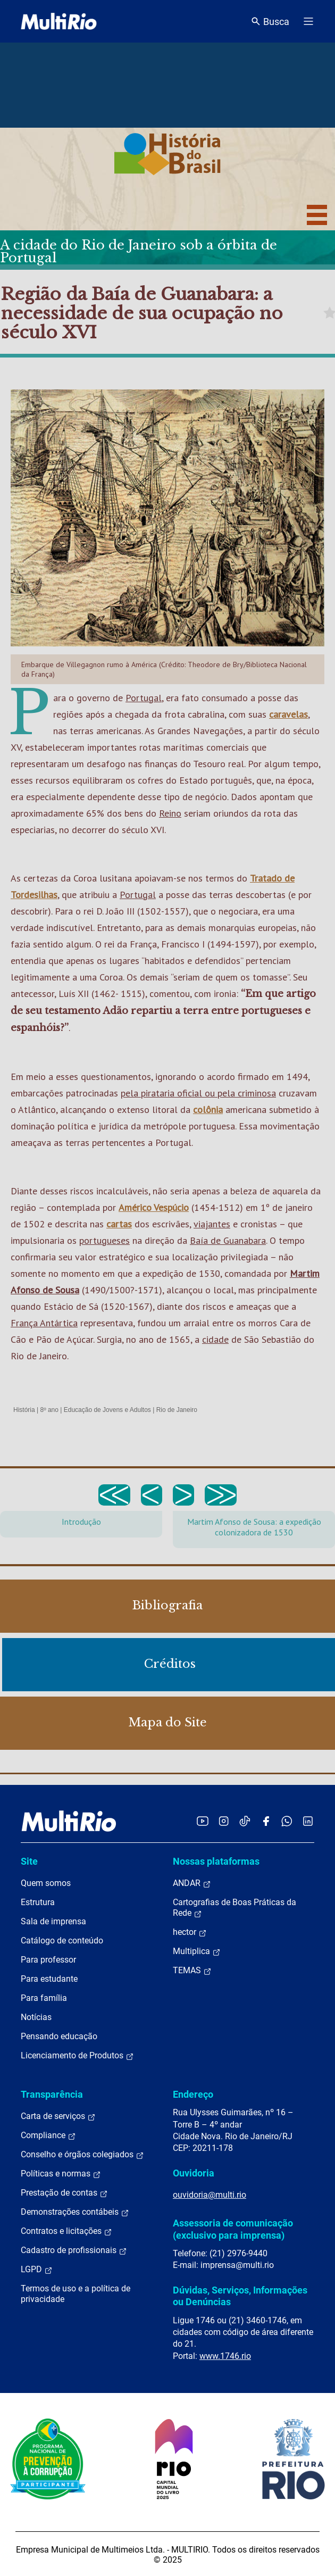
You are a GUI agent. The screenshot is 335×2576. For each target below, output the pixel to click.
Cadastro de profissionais (74, 2250)
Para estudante (49, 1979)
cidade (215, 1339)
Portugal (143, 698)
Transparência (52, 2094)
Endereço (193, 2094)
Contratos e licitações (66, 2231)
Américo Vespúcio (154, 1207)
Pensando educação (59, 2036)
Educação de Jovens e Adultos (107, 1410)
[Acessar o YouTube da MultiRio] (202, 1820)
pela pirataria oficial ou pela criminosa (198, 1093)
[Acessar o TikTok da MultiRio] (245, 1820)
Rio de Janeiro (176, 1410)
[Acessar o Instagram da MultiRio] (223, 1820)
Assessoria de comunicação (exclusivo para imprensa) (233, 2228)
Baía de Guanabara (228, 1240)
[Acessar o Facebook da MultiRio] (265, 1820)
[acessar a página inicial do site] (58, 21)
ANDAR (192, 1883)
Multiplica (197, 1951)
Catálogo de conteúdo (62, 1940)
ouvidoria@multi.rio (209, 2195)
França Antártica (44, 1323)
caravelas (288, 714)
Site (29, 1861)
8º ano (49, 1410)
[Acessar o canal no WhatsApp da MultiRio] (287, 1820)
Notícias (36, 2017)
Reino (170, 813)
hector (190, 1932)
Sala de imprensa (53, 1921)
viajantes (212, 1224)
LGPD (37, 2269)
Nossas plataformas (216, 1861)
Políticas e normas (61, 2173)
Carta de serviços (58, 2116)
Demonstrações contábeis (75, 2212)
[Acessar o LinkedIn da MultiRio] (308, 1820)
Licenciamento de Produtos (77, 2055)
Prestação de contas (64, 2193)
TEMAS (192, 1970)
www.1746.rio (225, 2356)
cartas (119, 1224)
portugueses (104, 1240)
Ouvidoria (193, 2173)
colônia (208, 1109)
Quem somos (46, 1883)
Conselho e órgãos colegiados (82, 2154)
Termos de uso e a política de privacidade (75, 2293)
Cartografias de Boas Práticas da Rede (234, 1907)
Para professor (48, 1960)
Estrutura (38, 1902)
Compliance (48, 2135)
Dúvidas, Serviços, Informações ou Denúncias (240, 2295)
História (24, 1410)
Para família (44, 1998)
